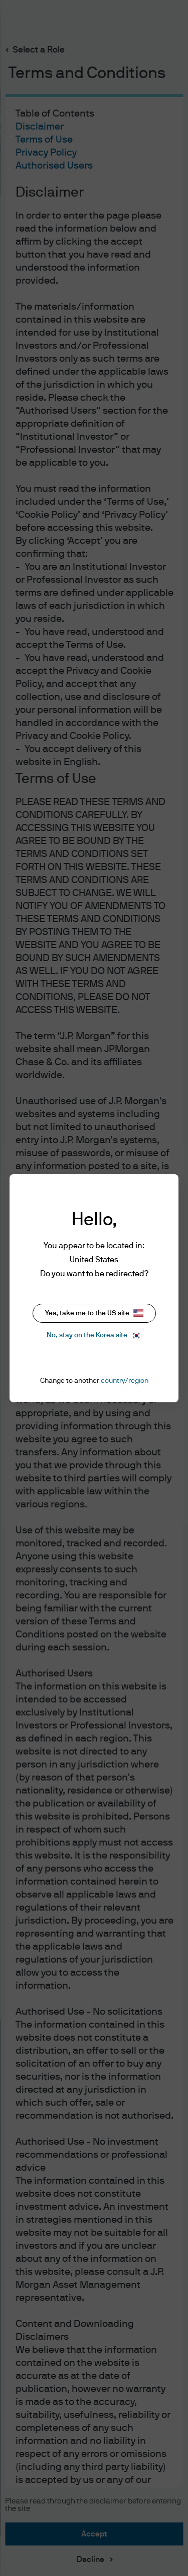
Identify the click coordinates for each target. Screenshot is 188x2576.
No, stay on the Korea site (94, 1335)
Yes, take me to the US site (94, 1313)
